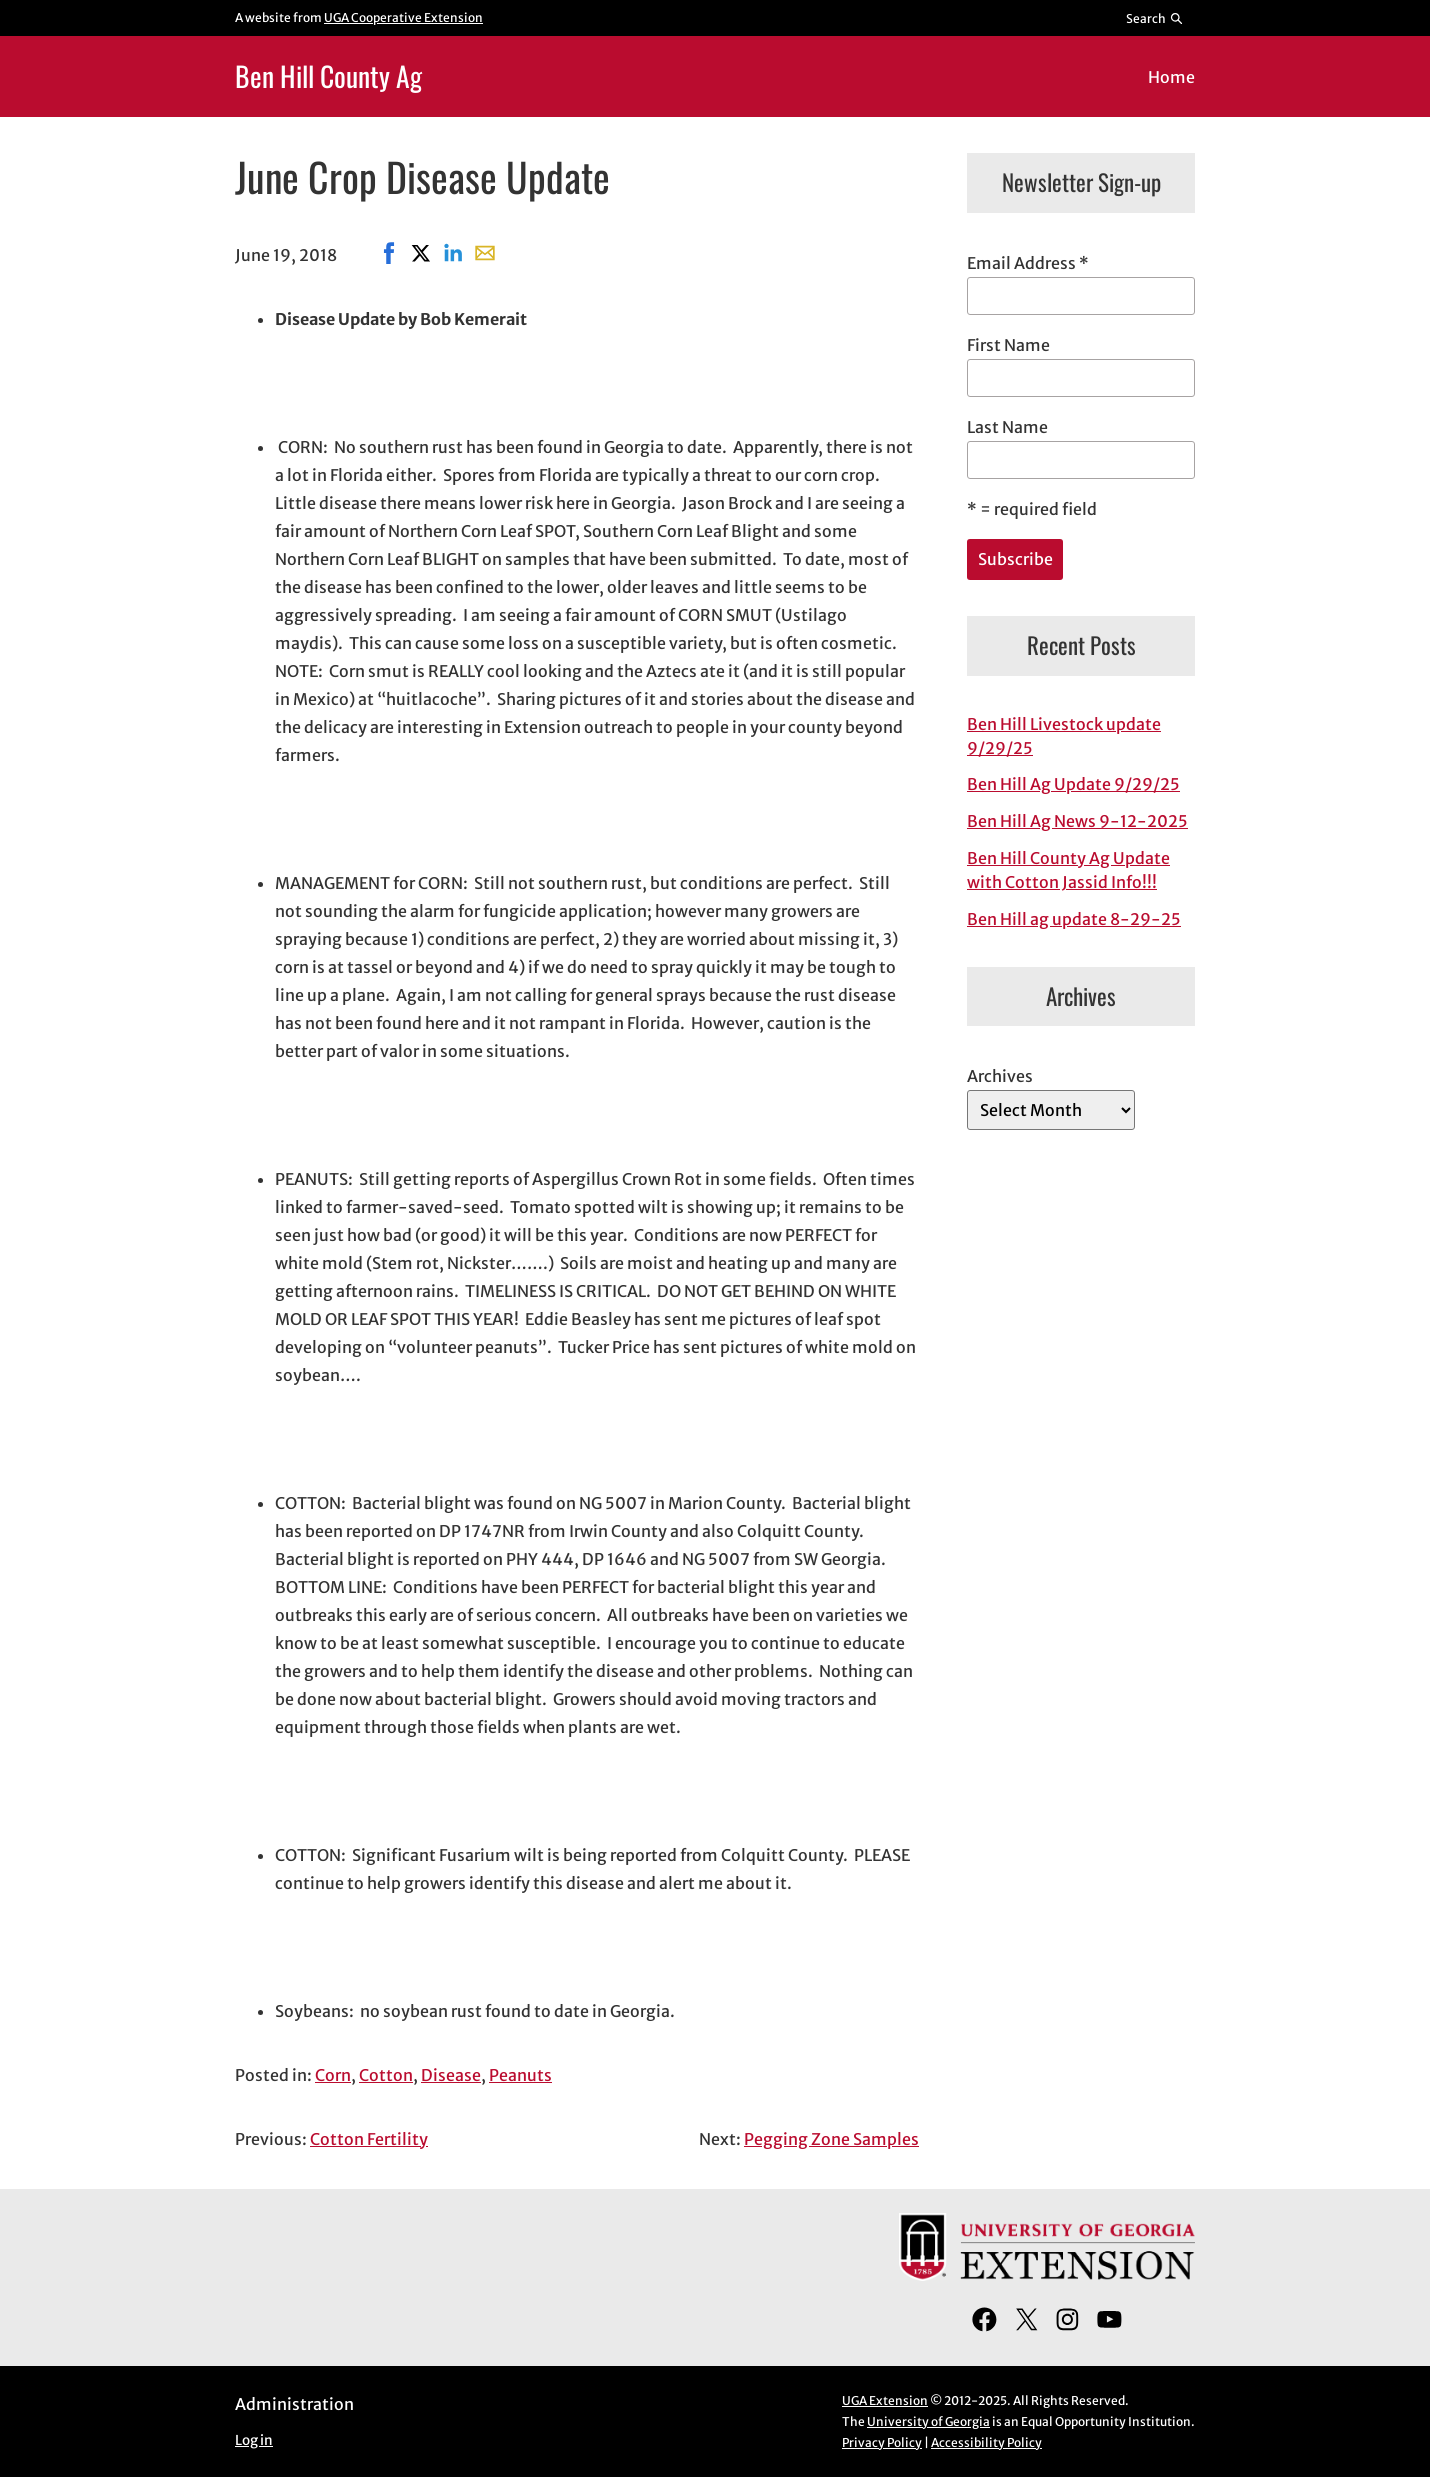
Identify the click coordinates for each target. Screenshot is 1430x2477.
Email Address (1028, 263)
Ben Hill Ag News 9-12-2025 (1077, 821)
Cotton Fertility (369, 2139)
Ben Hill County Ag (328, 75)
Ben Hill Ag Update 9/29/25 (1073, 784)
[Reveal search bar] (1155, 18)
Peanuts (520, 2075)
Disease (451, 2075)
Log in (254, 2440)
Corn (333, 2075)
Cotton (386, 2075)
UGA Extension (885, 2400)
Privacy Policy (882, 2442)
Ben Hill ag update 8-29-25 (1074, 919)
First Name (1008, 345)
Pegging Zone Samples (831, 2139)
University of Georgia (928, 2421)
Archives (1000, 1076)
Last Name (1007, 427)
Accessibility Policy (986, 2442)
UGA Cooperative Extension (403, 17)
